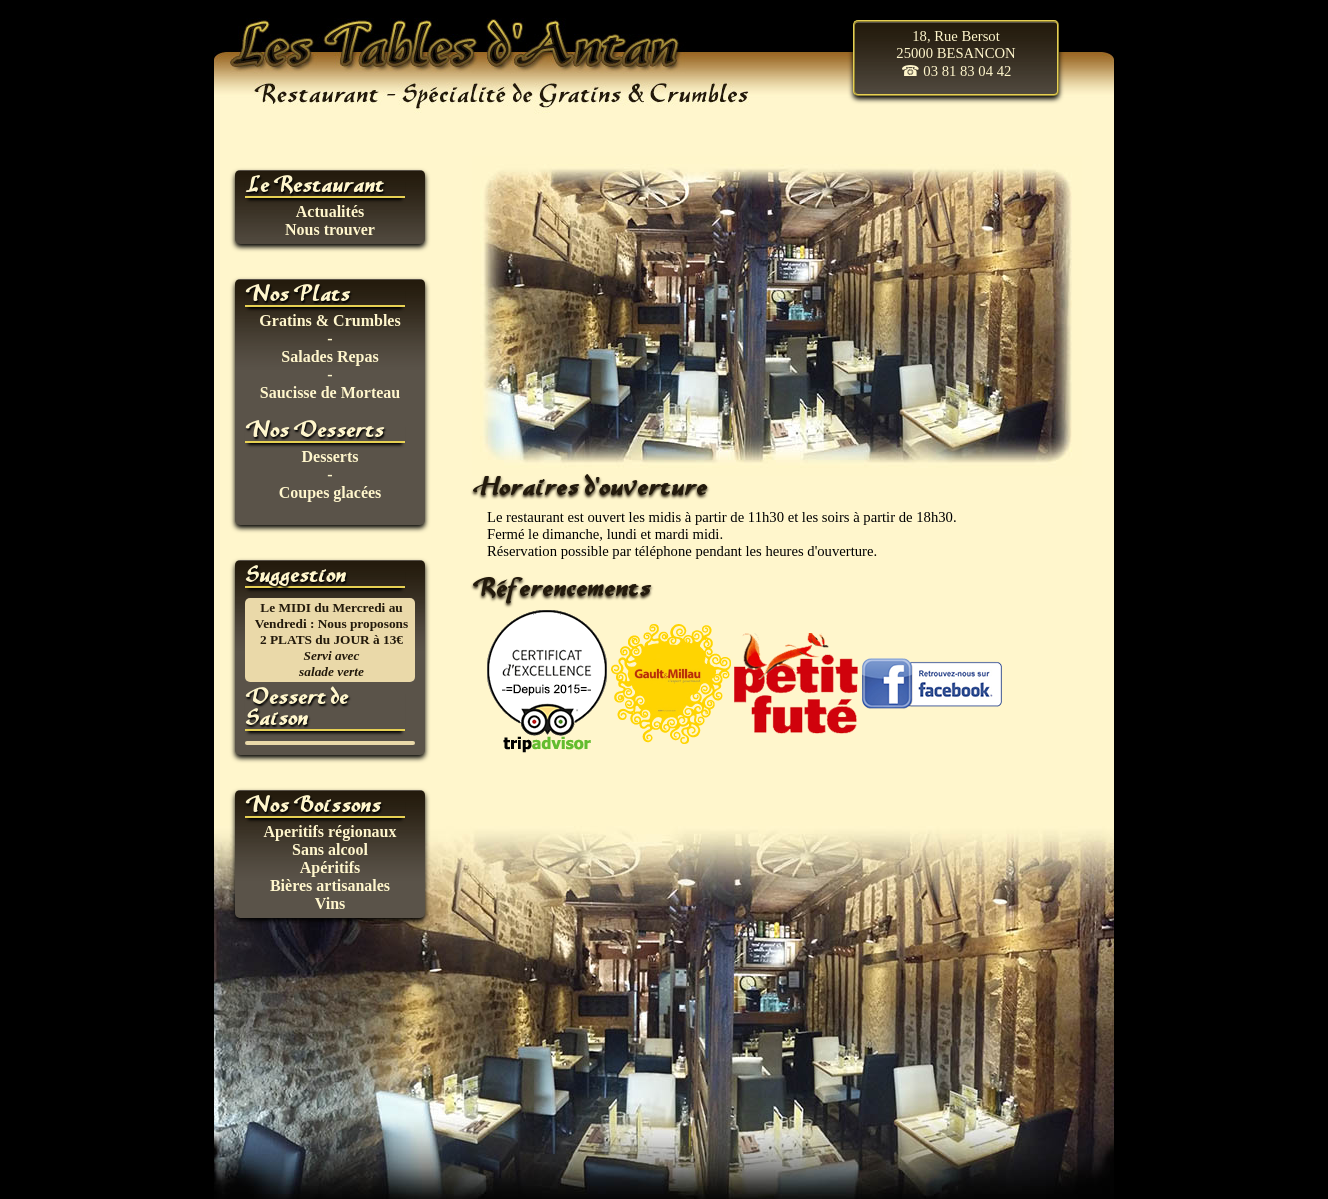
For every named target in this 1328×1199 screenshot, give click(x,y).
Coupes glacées (330, 492)
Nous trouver (330, 229)
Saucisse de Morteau (330, 392)
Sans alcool (330, 849)
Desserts (330, 456)
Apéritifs (330, 867)
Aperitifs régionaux (330, 831)
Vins (330, 903)
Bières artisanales (330, 885)
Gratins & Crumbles (329, 320)
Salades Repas (329, 356)
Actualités (330, 211)
